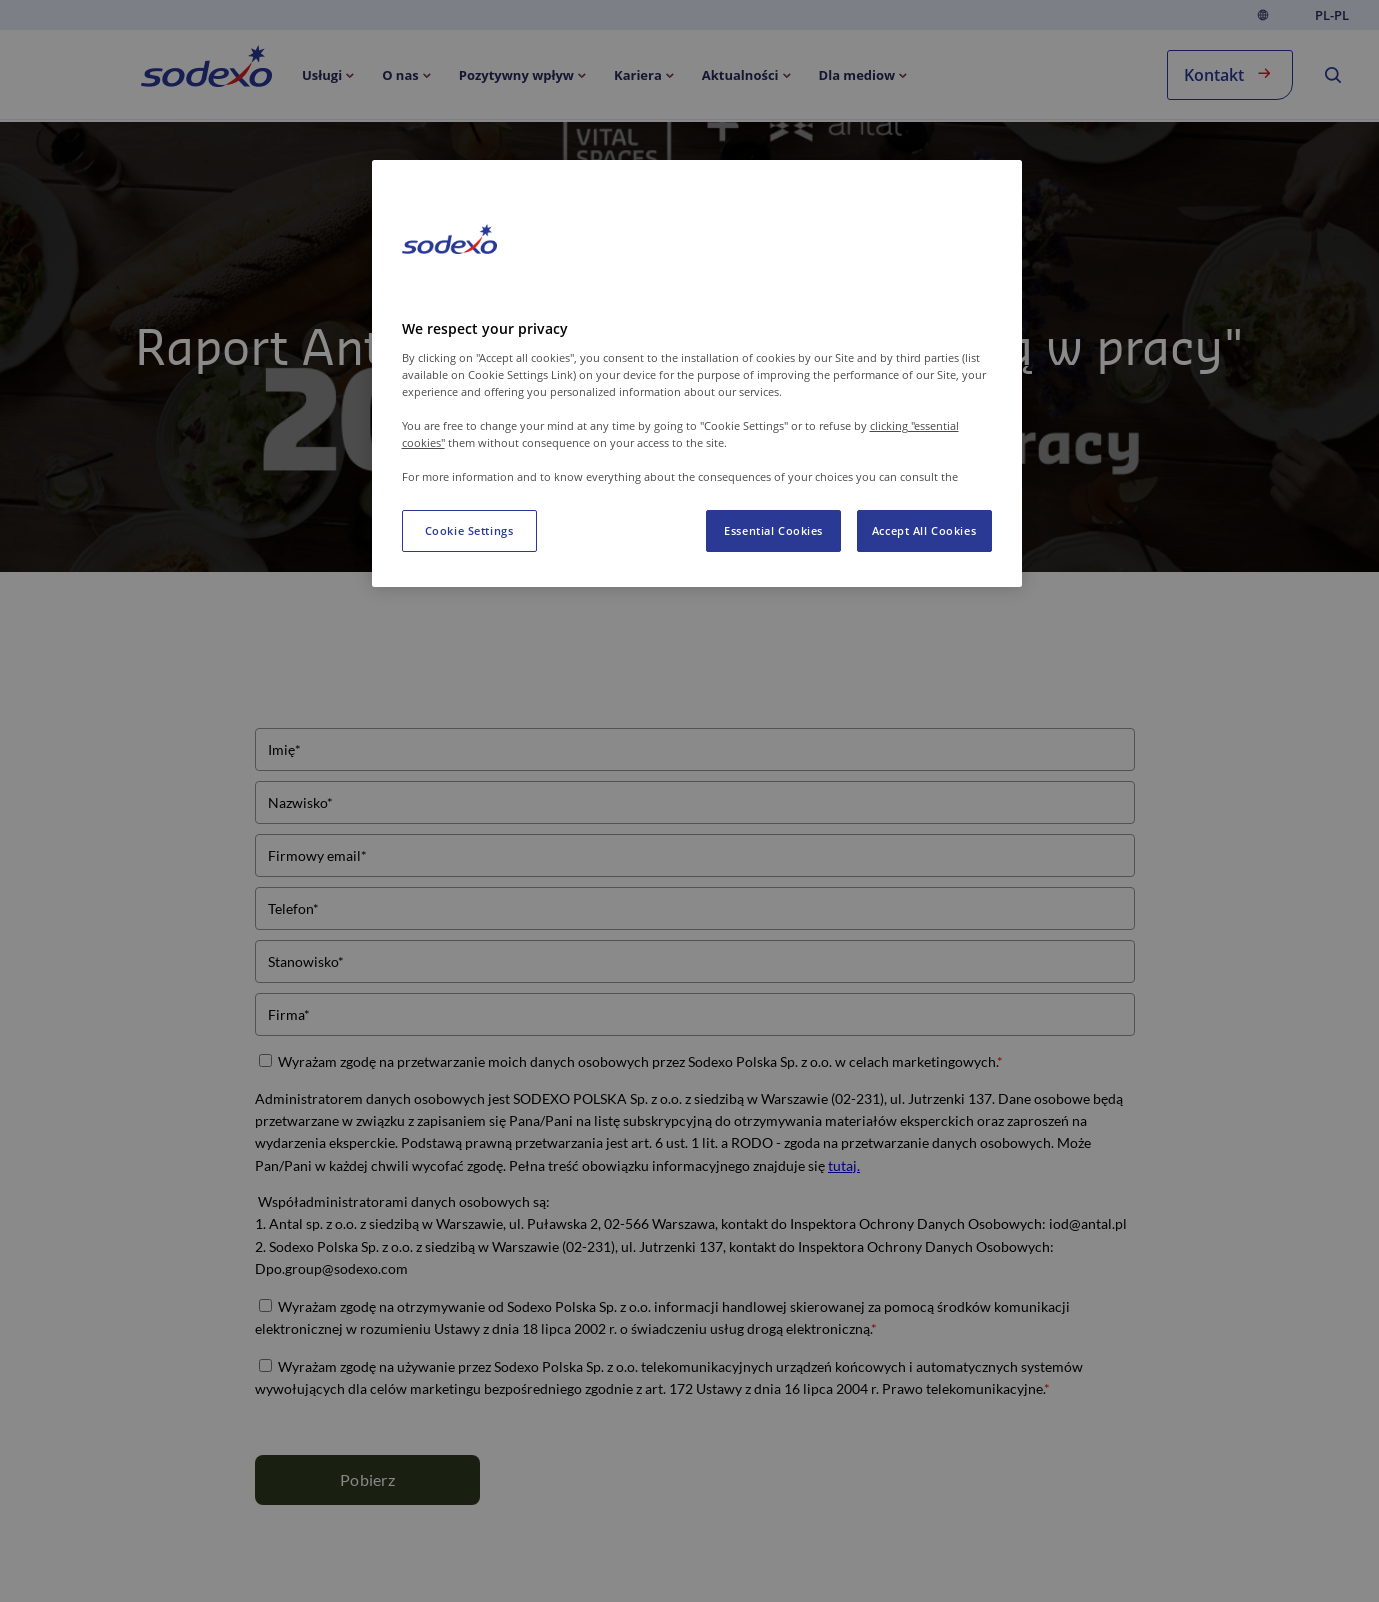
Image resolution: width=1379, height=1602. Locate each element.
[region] (697, 373)
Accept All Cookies (924, 530)
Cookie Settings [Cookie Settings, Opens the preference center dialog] (469, 530)
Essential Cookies (773, 530)
